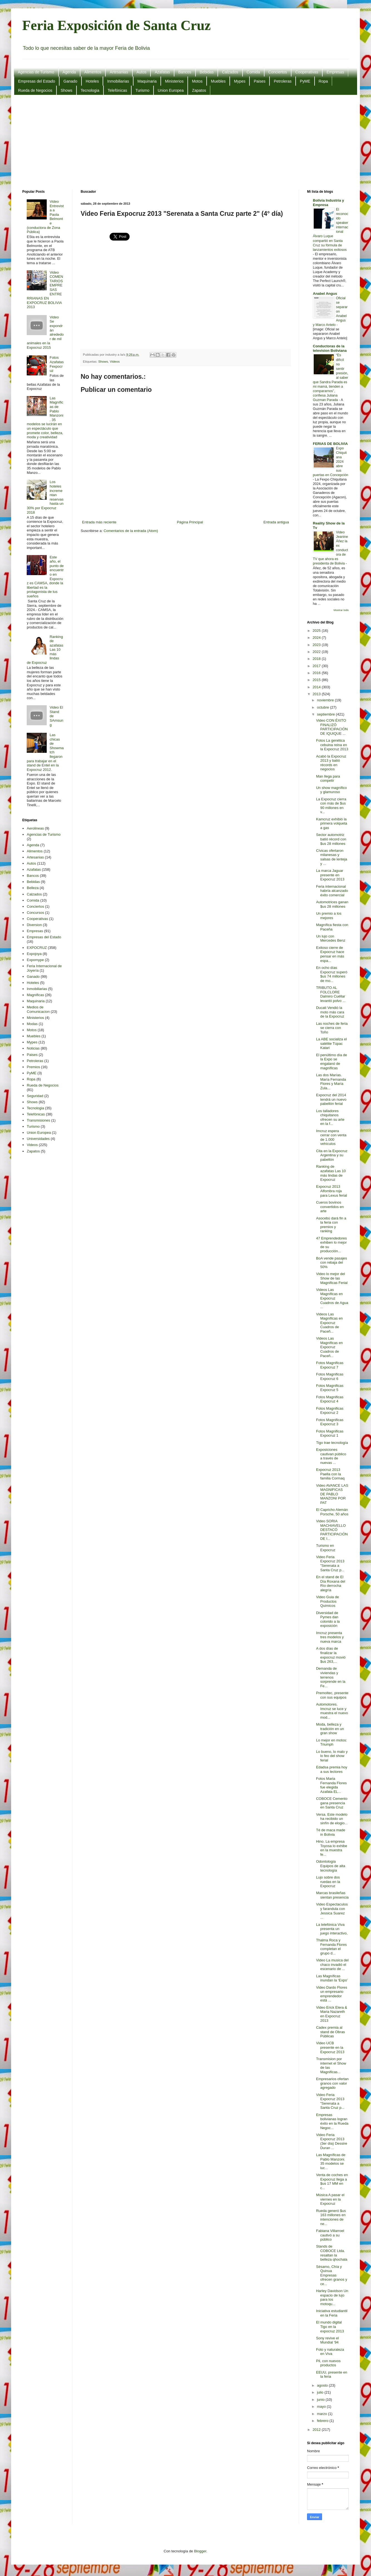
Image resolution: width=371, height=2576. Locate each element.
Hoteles (92, 81)
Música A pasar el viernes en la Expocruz (330, 2199)
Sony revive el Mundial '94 (327, 2340)
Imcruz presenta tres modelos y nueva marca (330, 1637)
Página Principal (190, 522)
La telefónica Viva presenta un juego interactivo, (331, 1928)
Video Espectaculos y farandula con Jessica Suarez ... (332, 1910)
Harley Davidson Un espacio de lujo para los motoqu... (332, 2297)
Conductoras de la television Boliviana (330, 348)
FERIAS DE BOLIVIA (330, 444)
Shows (66, 90)
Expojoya (34, 954)
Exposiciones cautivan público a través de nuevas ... (331, 1456)
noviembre (326, 700)
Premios (33, 1067)
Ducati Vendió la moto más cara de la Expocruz (330, 1012)
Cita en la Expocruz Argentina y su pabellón (331, 1155)
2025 (317, 630)
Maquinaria (147, 81)
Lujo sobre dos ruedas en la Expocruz (328, 1881)
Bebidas (207, 72)
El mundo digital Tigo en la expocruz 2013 (330, 2326)
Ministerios (174, 81)
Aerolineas (35, 828)
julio (321, 2392)
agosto (323, 2385)
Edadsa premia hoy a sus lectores (331, 1769)
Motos (197, 81)
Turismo (142, 90)
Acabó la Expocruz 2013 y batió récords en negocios (331, 762)
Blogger (200, 2551)
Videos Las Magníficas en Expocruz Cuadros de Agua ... (332, 1298)
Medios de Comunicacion (38, 1009)
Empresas (335, 72)
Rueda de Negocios (35, 90)
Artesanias (119, 72)
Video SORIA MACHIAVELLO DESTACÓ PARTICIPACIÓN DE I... (332, 1529)
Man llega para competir (328, 778)
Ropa (323, 81)
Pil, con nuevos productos (328, 2363)
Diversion (34, 925)
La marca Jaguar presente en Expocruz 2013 (330, 874)
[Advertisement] (185, 142)
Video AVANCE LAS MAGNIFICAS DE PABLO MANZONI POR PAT (332, 1494)
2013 (317, 694)
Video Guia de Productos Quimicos (327, 1601)
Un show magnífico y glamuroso (331, 790)
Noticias (33, 1048)
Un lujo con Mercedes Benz (330, 938)
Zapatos (199, 90)
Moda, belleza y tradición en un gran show (330, 1728)
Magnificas (35, 995)
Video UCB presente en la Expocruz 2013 (330, 2047)
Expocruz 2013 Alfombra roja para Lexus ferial (331, 1190)
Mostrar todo (341, 610)
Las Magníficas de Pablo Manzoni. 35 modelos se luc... (330, 2161)
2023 (317, 645)
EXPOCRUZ (37, 948)
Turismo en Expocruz (325, 1547)
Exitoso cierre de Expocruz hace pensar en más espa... (330, 954)
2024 (317, 637)
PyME (305, 81)
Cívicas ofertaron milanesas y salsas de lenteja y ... (331, 857)
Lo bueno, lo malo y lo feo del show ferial (331, 1755)
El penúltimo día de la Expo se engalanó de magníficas (331, 1061)
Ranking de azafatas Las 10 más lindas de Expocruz (331, 1173)
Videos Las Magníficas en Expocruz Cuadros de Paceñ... (329, 1322)
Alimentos (92, 72)
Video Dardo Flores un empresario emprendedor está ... (331, 1994)
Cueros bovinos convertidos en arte (330, 1206)
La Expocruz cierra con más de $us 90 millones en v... (331, 805)
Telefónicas (117, 90)
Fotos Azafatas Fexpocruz (57, 364)
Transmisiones (38, 1120)
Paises (259, 81)
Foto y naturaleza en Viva (330, 2351)
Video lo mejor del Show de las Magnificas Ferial (331, 1278)
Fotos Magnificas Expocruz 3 (329, 1422)
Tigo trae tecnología (332, 1443)
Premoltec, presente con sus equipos (332, 1695)
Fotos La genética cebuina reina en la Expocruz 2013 (332, 744)
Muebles (218, 81)
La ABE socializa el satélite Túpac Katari (331, 1043)
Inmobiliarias (118, 81)
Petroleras (282, 81)
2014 (317, 687)
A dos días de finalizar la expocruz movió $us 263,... (330, 1655)
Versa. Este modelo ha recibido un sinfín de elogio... (331, 1818)
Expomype (35, 960)
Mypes (239, 81)
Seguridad (35, 1096)
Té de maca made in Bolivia (330, 1832)
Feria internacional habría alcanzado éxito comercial (332, 890)
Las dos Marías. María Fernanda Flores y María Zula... (331, 1081)
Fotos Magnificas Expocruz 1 (329, 1433)
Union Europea (171, 90)
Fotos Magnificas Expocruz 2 (329, 1410)
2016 (317, 673)
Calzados (230, 72)
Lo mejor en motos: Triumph (331, 1742)
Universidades (38, 1139)
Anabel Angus (325, 293)
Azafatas (162, 72)
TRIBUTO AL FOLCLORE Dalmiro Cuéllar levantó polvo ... (330, 994)
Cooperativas (306, 72)
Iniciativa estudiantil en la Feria (331, 2313)
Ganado (70, 81)
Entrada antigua (276, 522)
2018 (317, 659)
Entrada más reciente (99, 522)
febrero (323, 2421)
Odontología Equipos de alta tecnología (330, 1865)
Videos (115, 361)
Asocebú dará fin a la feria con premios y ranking (331, 1224)
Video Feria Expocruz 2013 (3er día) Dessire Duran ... (331, 2141)
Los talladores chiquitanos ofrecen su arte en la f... (330, 1117)
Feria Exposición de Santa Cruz (116, 25)
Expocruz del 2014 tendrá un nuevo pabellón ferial (331, 1099)
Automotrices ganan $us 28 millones (332, 904)
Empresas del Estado (36, 81)
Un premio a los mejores (328, 915)
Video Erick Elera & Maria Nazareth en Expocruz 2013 (331, 2014)
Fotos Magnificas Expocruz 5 (329, 1388)
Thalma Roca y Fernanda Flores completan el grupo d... (331, 1946)
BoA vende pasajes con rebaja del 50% (331, 1262)
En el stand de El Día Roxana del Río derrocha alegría (330, 1583)
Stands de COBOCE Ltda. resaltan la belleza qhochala (331, 2252)
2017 (317, 666)
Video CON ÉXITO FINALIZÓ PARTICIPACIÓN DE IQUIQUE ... (332, 727)
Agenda (69, 72)
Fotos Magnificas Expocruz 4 (329, 1399)
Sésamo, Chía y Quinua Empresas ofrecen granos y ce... (331, 2275)
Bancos (184, 72)
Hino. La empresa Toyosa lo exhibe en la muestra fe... (331, 1848)
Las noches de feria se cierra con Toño (331, 1027)
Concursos (35, 912)
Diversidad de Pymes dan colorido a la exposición (328, 1619)
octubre (323, 707)
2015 (317, 680)
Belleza (33, 888)
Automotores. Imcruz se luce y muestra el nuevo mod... (332, 1710)
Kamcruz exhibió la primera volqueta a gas (331, 823)
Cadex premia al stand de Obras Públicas (330, 2031)
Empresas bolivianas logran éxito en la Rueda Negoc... (332, 2121)
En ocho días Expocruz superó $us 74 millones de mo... (331, 974)
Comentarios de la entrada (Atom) (130, 531)
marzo (322, 2414)
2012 (317, 2429)
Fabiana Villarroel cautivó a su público (330, 2235)
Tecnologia (90, 90)
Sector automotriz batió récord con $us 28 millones (331, 839)
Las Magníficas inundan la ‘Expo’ (332, 1978)
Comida (253, 72)
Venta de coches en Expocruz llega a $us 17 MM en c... (332, 2181)
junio (321, 2399)
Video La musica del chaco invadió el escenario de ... (332, 1964)
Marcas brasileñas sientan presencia (332, 1895)
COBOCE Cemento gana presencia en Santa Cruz (331, 1802)
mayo (322, 2406)
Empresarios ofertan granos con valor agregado (332, 2083)
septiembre (326, 714)
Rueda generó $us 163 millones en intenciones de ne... (331, 2217)
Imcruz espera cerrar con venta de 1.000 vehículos (331, 1137)
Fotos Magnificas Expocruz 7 (329, 1365)
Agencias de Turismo (36, 72)
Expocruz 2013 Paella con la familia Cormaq (330, 1474)
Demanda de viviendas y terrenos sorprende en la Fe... (330, 1677)
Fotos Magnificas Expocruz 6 (329, 1376)
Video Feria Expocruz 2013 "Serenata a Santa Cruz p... (330, 1563)
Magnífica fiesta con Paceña (332, 927)
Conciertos (277, 72)
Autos (142, 72)
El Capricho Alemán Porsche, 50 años (332, 1512)
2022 (317, 652)
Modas (32, 1024)
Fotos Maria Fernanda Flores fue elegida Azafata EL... (331, 1785)
